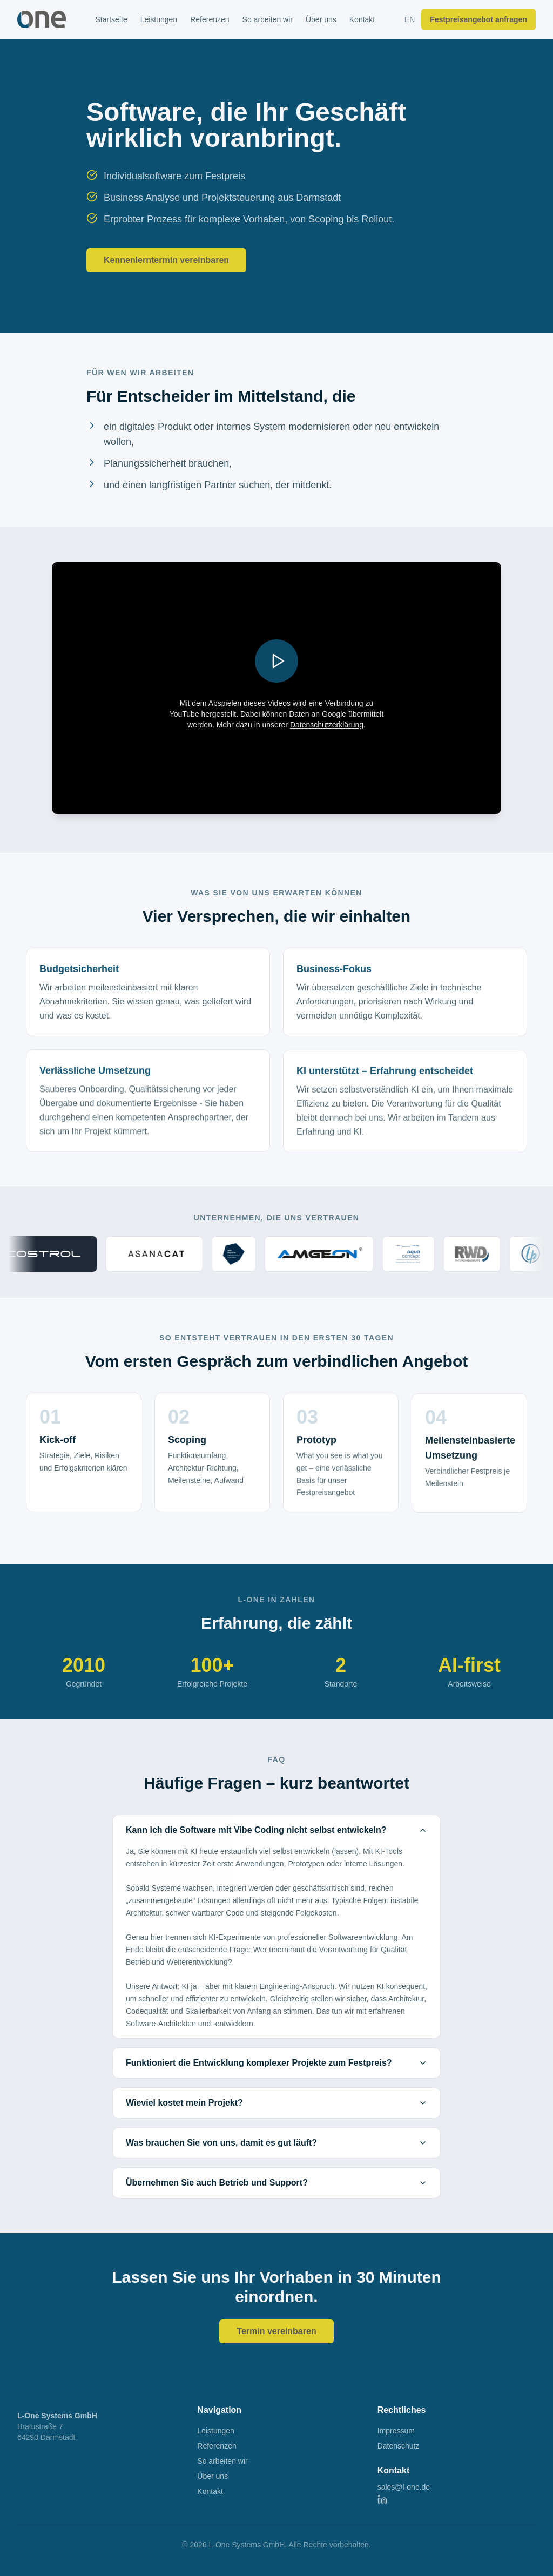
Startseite (111, 19)
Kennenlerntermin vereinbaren (166, 260)
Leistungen (159, 19)
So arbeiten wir (267, 19)
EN (409, 19)
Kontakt (362, 19)
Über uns (321, 19)
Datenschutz (398, 2446)
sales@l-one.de (403, 2487)
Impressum (396, 2430)
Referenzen (209, 19)
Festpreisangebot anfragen (478, 19)
